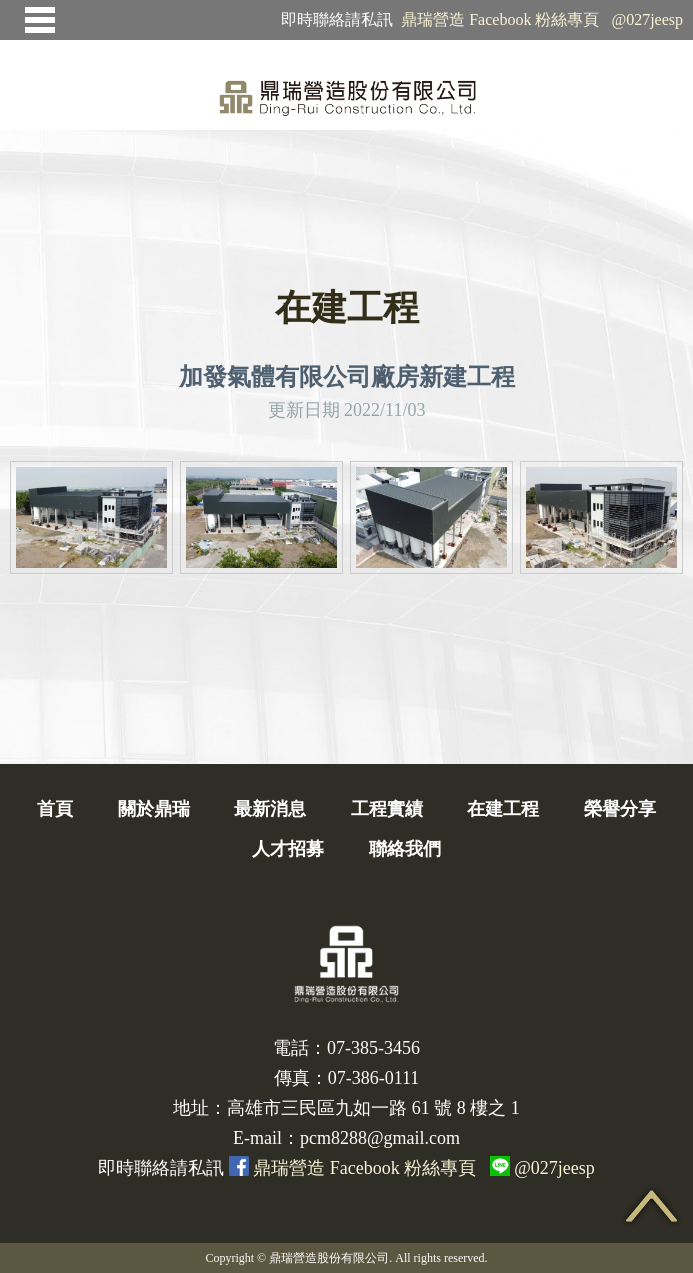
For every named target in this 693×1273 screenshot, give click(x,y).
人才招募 (288, 849)
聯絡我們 (405, 849)
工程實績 (387, 809)
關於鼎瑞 (154, 809)
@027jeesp (647, 19)
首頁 (55, 809)
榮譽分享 (620, 809)
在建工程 (503, 809)
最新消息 (270, 809)
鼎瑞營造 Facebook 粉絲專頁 (500, 19)
